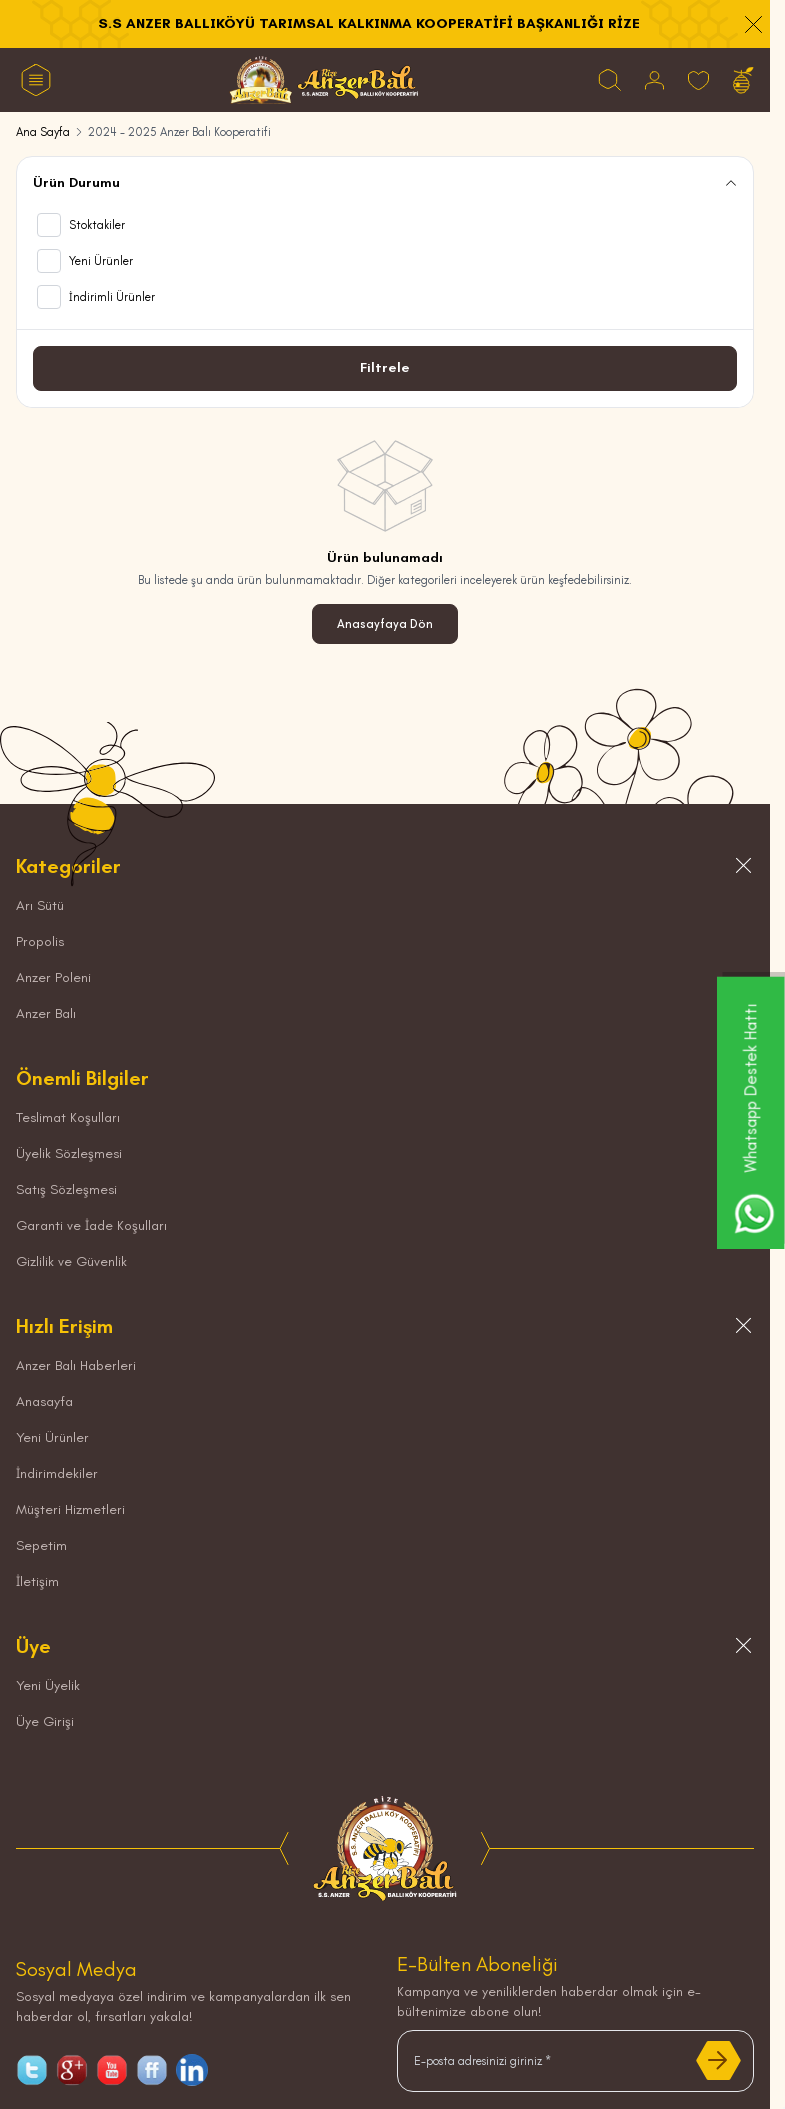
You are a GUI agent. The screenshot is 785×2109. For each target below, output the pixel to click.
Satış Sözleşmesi (66, 1189)
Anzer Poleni (53, 977)
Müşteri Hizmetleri (70, 1509)
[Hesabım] (654, 80)
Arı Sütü (40, 905)
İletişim (37, 1581)
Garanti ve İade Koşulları (91, 1225)
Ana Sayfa (43, 132)
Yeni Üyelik (48, 1685)
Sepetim (41, 1545)
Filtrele (385, 367)
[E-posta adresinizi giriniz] (575, 2061)
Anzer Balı (46, 1013)
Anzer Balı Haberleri (76, 1365)
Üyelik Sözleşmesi (69, 1153)
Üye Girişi (45, 1721)
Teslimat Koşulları (68, 1117)
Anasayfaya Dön (385, 624)
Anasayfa (44, 1401)
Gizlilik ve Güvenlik (71, 1261)
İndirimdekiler (57, 1473)
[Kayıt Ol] (718, 2061)
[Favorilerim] (698, 80)
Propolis (40, 941)
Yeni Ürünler (52, 1437)
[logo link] (325, 80)
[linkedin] (192, 2070)
